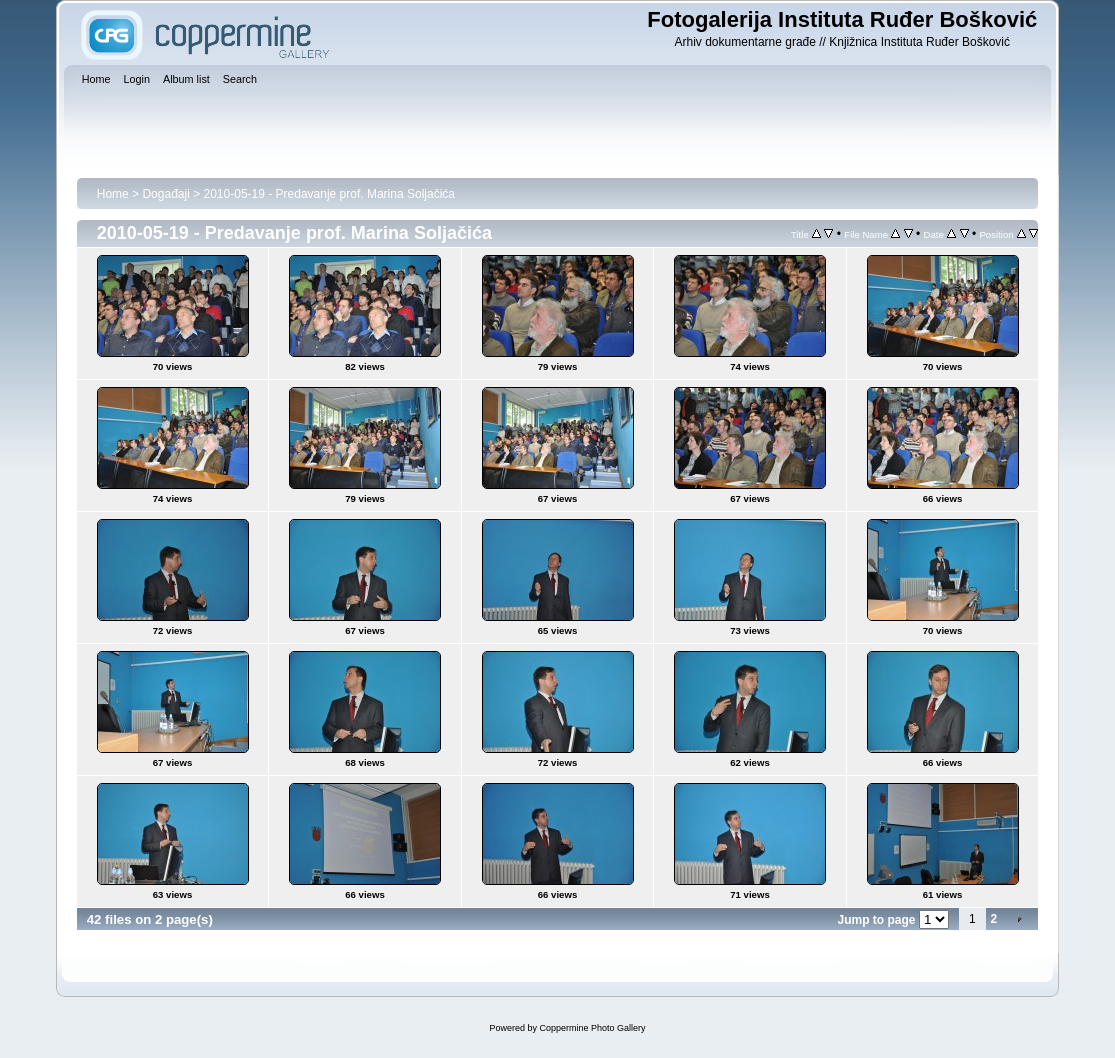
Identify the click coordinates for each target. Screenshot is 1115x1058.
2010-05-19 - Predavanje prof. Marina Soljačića (329, 194)
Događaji (165, 194)
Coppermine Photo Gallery (592, 1028)
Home (113, 194)
